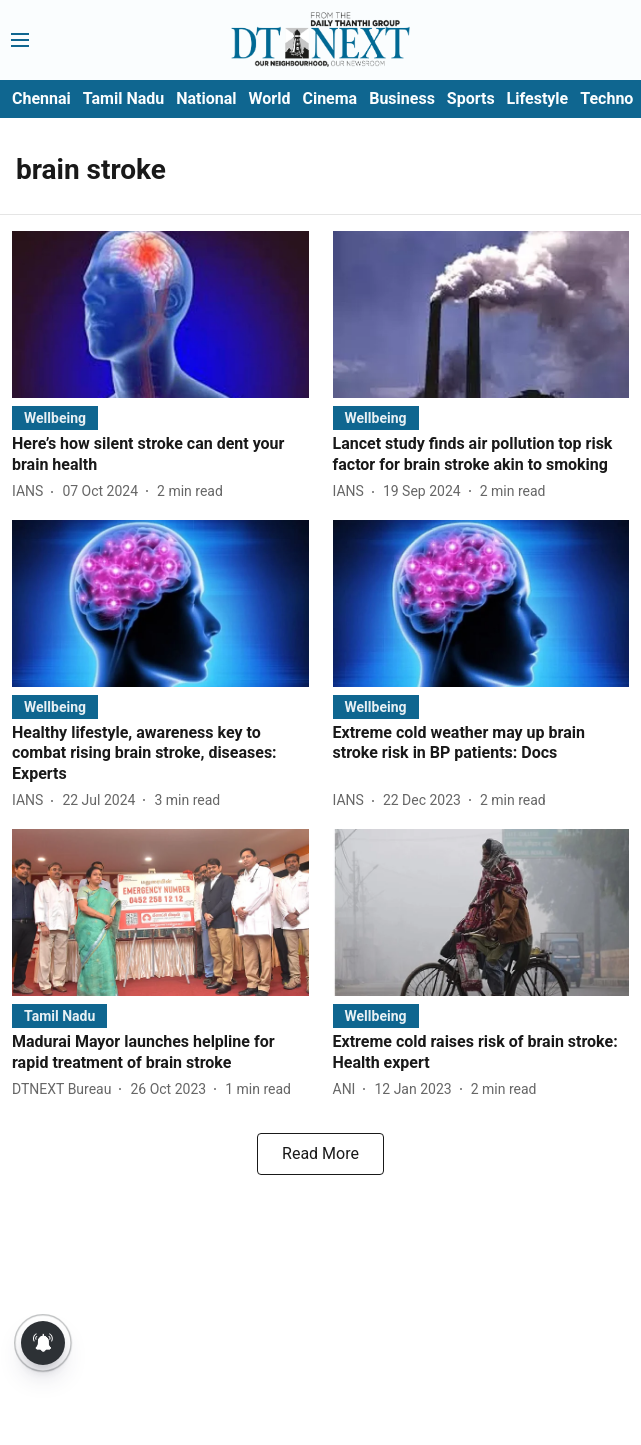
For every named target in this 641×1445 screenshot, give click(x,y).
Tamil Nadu (123, 98)
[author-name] (31, 491)
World (270, 98)
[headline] (160, 455)
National (206, 98)
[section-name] (55, 417)
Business (402, 98)
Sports (471, 98)
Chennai (41, 98)
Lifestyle (538, 98)
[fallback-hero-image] (160, 314)
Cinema (329, 98)
